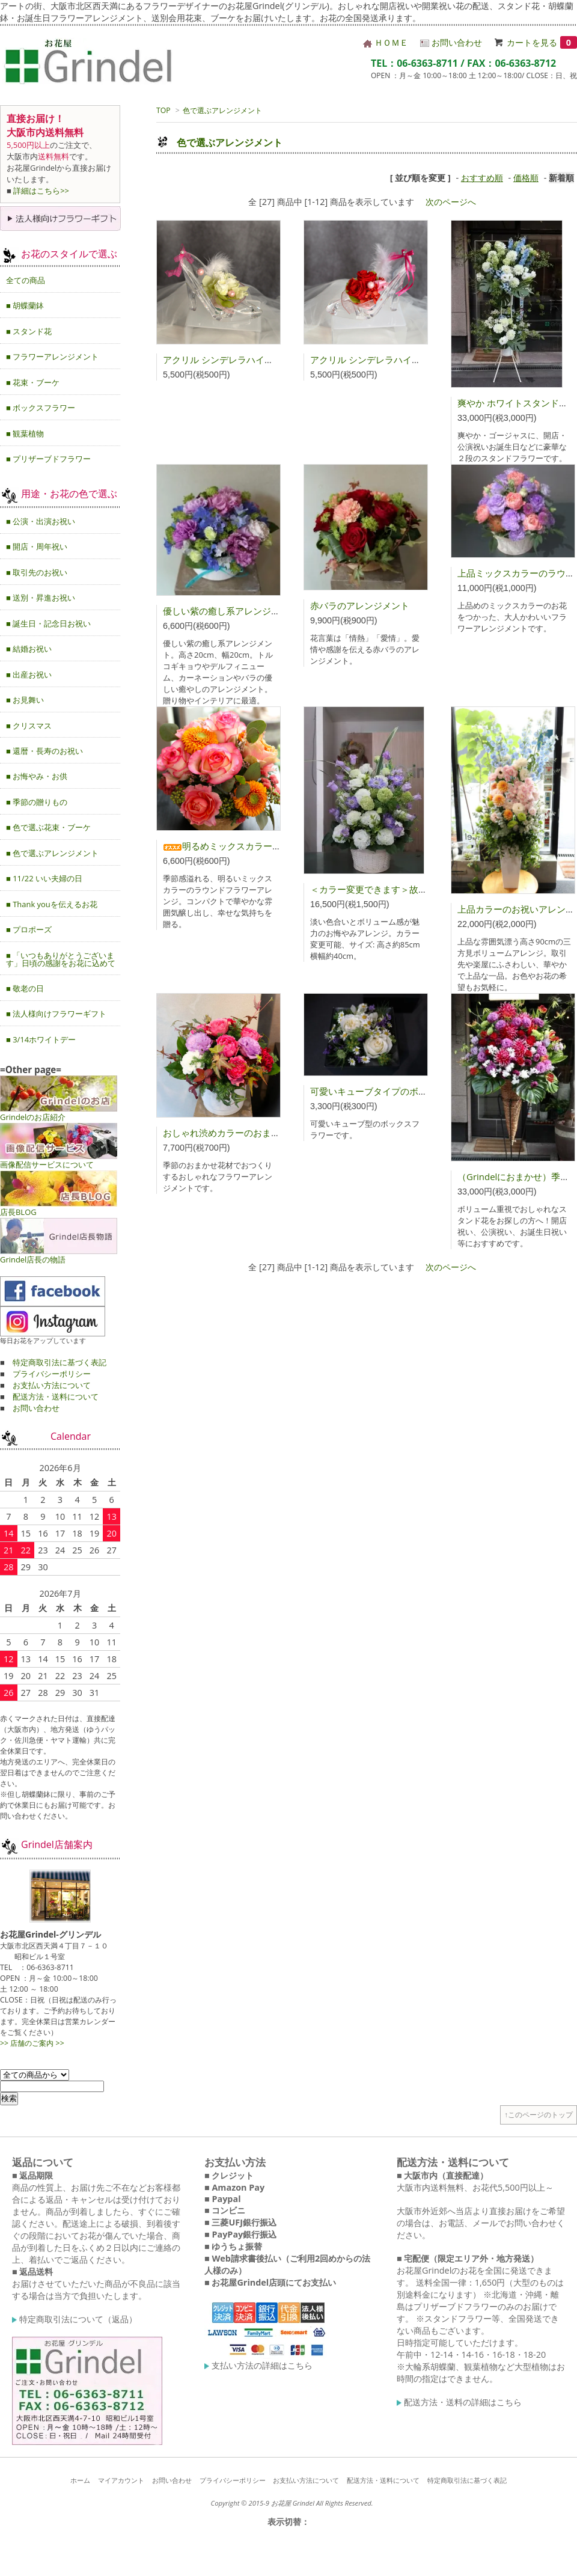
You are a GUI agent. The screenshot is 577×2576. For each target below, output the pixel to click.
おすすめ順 (482, 177)
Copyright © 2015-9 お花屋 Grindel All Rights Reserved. (292, 2502)
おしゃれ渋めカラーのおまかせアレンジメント (257, 1133)
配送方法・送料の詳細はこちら (459, 2402)
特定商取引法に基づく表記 (59, 1362)
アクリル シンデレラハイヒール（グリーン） (254, 359)
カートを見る (542, 42)
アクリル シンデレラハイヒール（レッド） (397, 359)
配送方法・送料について (56, 1396)
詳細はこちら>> (41, 190)
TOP (163, 110)
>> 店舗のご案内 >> (32, 2043)
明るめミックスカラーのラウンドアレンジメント (271, 846)
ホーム (80, 2480)
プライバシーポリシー (52, 1373)
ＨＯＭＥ (385, 42)
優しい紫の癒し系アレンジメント (230, 611)
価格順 (526, 177)
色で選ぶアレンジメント (222, 110)
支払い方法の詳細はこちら (258, 2365)
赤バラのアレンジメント (359, 605)
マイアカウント (121, 2480)
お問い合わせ (451, 42)
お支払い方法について (52, 1385)
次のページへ (451, 201)
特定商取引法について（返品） (74, 2319)
